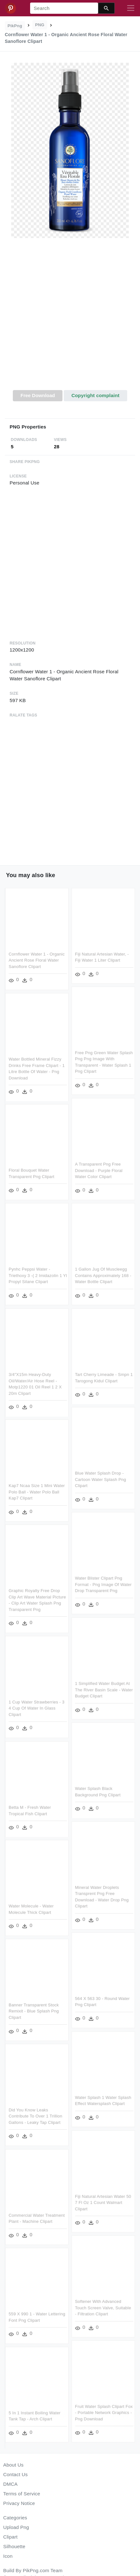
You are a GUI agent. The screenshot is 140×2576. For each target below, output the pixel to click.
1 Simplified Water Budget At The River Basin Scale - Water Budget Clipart (104, 1689)
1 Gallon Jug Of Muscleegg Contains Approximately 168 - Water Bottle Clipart (103, 1275)
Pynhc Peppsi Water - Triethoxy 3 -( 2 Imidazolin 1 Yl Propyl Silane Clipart (38, 1275)
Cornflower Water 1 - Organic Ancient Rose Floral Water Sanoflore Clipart (37, 960)
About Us (13, 2465)
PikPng (15, 25)
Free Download (38, 395)
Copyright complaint (95, 395)
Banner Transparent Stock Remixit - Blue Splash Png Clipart (34, 2011)
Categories (15, 2517)
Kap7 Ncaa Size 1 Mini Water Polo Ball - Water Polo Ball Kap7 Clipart (37, 1491)
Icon (7, 2556)
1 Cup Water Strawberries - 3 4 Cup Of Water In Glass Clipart (36, 1708)
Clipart (10, 2537)
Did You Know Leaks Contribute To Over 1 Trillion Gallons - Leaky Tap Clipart (35, 2116)
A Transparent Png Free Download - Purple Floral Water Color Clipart (98, 1170)
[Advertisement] (69, 318)
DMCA (10, 2484)
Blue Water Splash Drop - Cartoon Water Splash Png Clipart (100, 1479)
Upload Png (16, 2527)
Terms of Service (21, 2493)
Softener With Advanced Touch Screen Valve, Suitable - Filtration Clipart (103, 2307)
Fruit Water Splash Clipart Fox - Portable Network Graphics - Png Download (104, 2412)
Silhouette (14, 2546)
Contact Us (15, 2474)
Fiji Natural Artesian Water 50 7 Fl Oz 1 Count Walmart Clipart (103, 2202)
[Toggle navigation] (130, 8)
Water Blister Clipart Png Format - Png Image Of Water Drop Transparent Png (103, 1584)
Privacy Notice (19, 2503)
